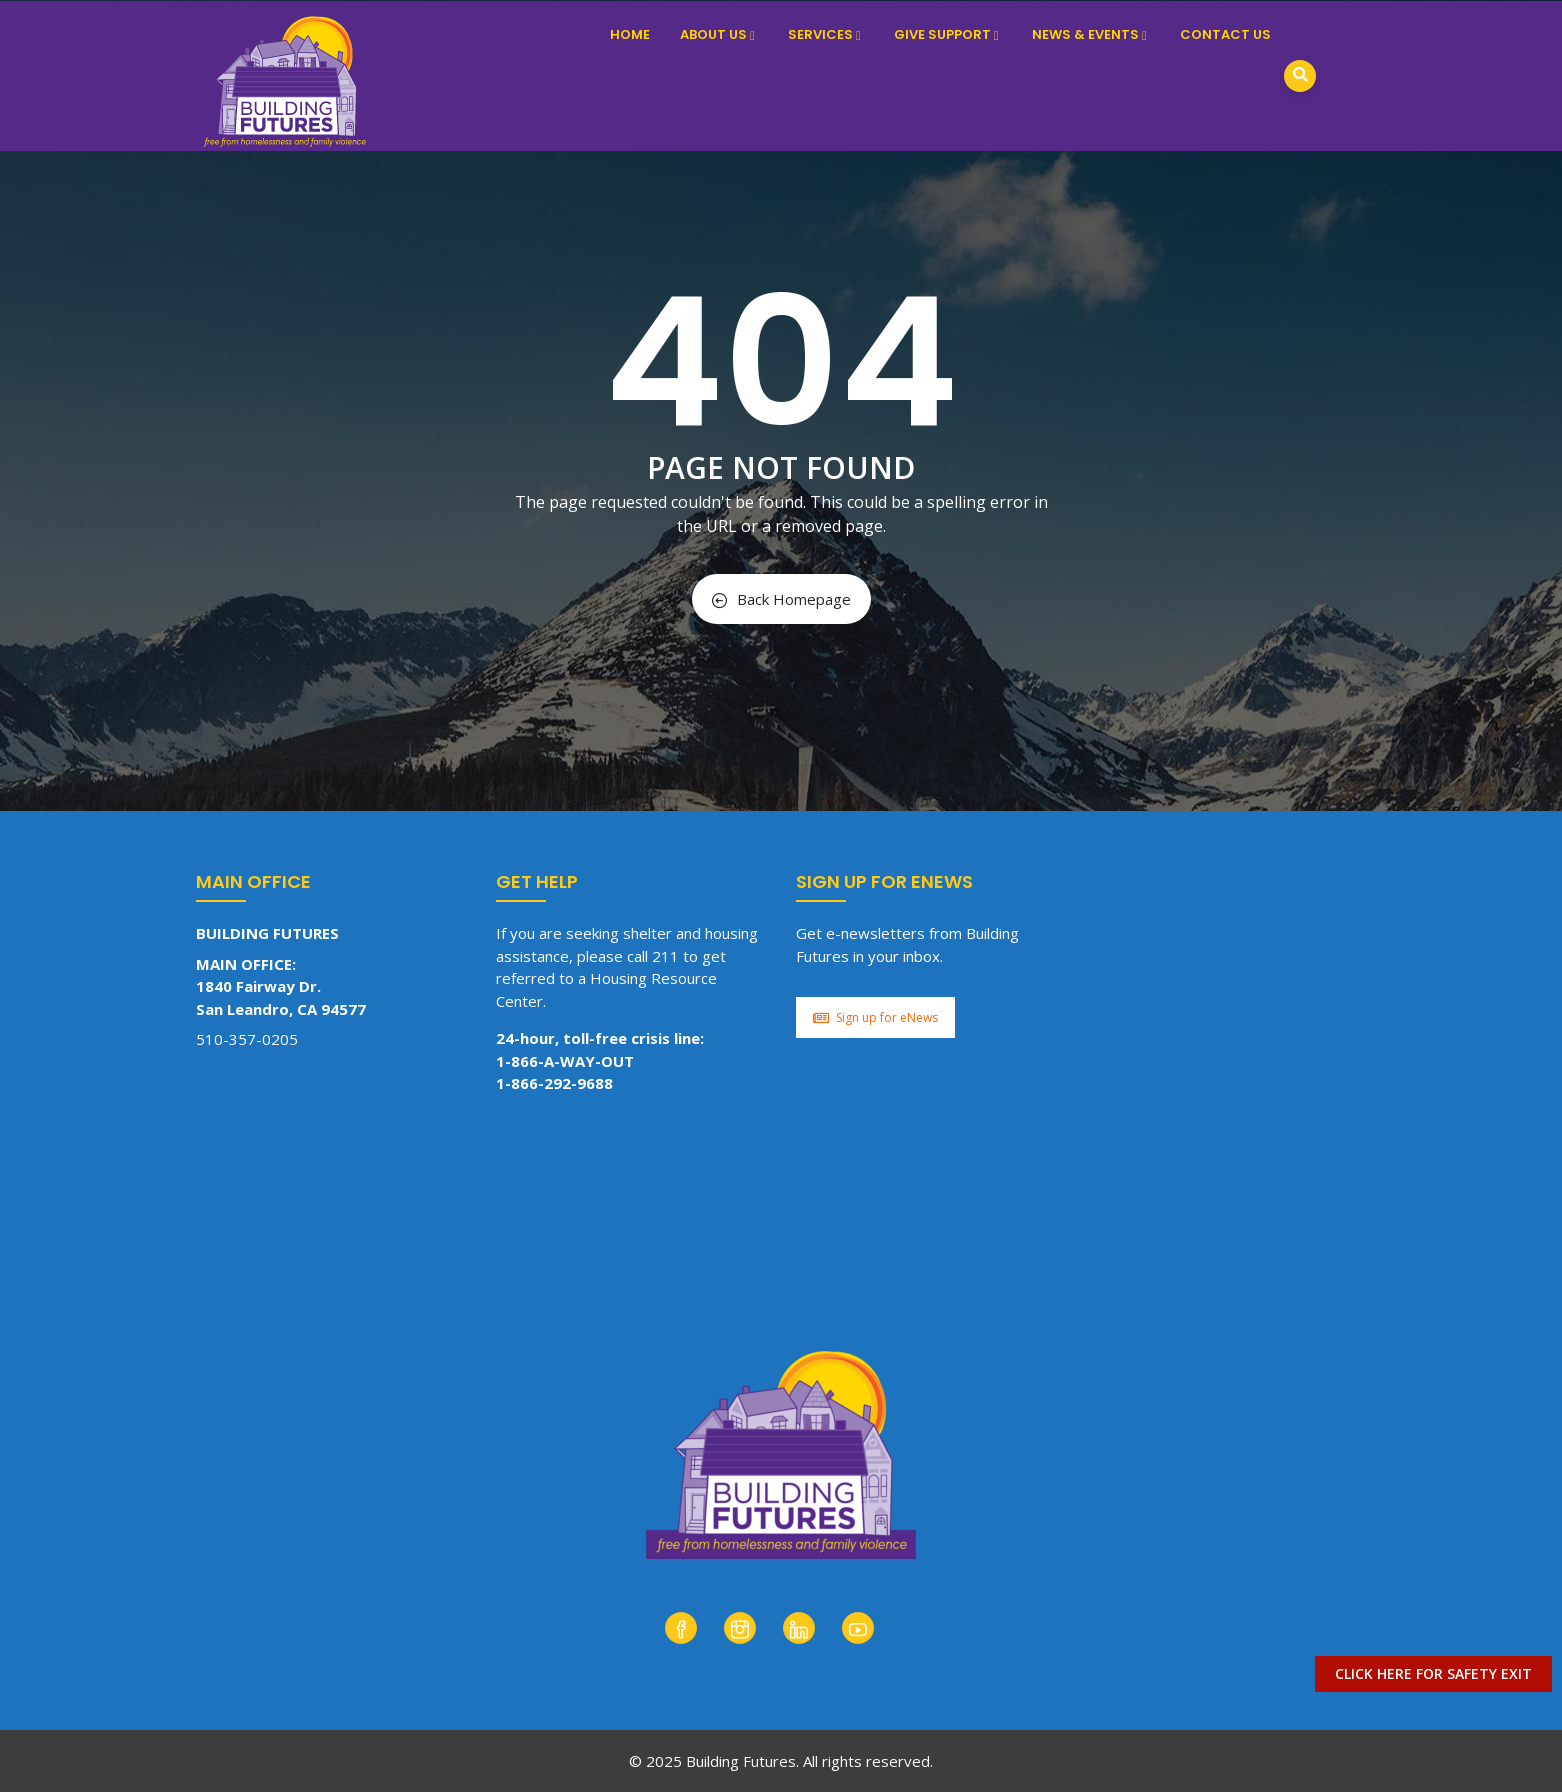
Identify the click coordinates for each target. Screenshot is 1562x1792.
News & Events (1091, 34)
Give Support (948, 34)
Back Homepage (781, 599)
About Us (719, 34)
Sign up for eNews (875, 1017)
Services (826, 34)
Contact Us (1225, 34)
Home (630, 34)
